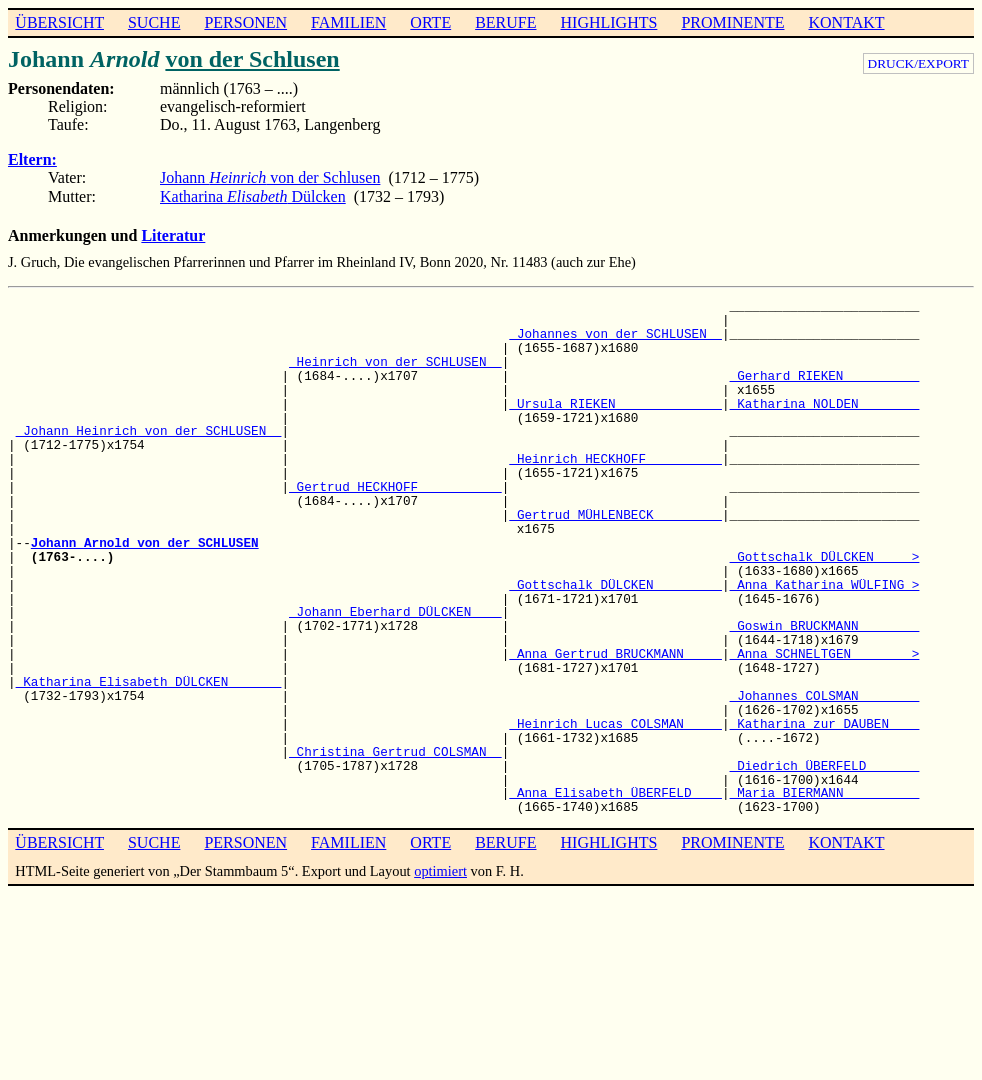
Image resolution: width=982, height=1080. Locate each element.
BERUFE (505, 22)
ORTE (430, 22)
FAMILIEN (348, 22)
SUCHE (154, 22)
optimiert (440, 871)
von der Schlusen (252, 59)
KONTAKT (846, 22)
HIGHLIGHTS (609, 22)
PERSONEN (245, 22)
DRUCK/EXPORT (918, 63)
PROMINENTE (732, 22)
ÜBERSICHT (59, 22)
